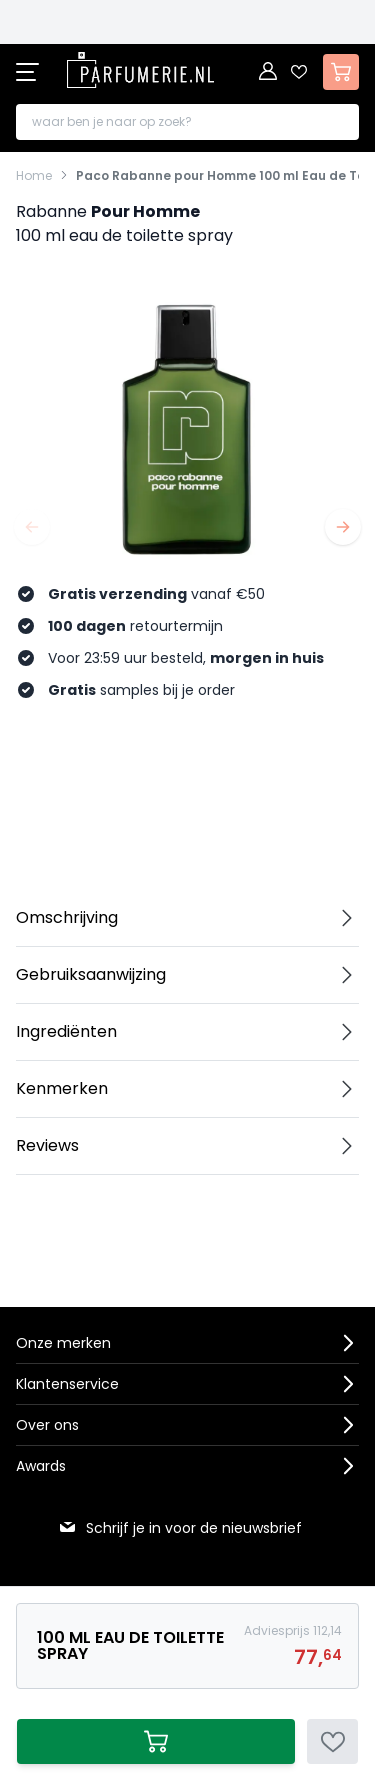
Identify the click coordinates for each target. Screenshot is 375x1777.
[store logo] (140, 70)
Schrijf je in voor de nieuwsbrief (180, 1528)
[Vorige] (32, 527)
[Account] (269, 72)
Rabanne (51, 211)
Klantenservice (67, 1384)
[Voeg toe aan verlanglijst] (332, 1741)
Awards (41, 1466)
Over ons (47, 1425)
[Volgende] (343, 527)
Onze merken (63, 1343)
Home (34, 176)
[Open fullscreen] (187, 427)
